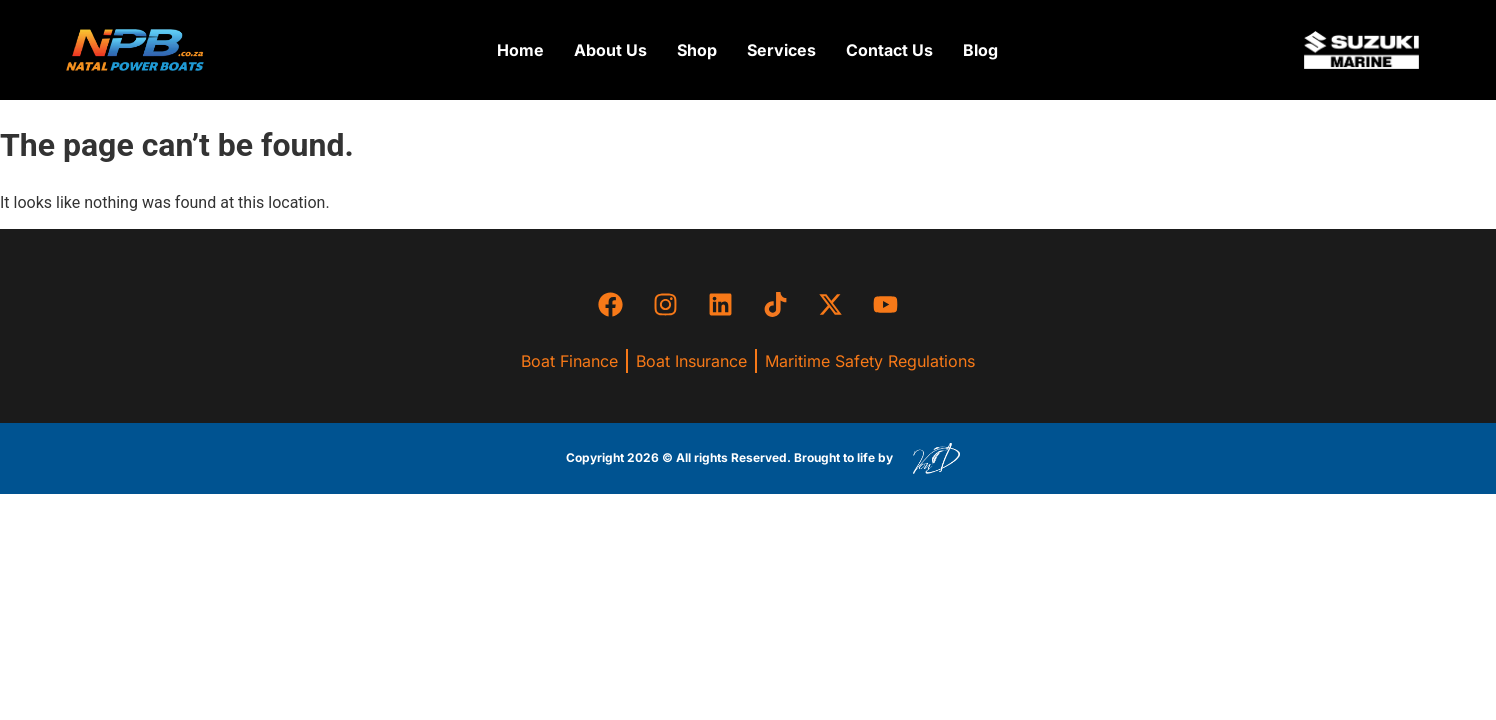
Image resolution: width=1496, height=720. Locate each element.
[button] (697, 50)
